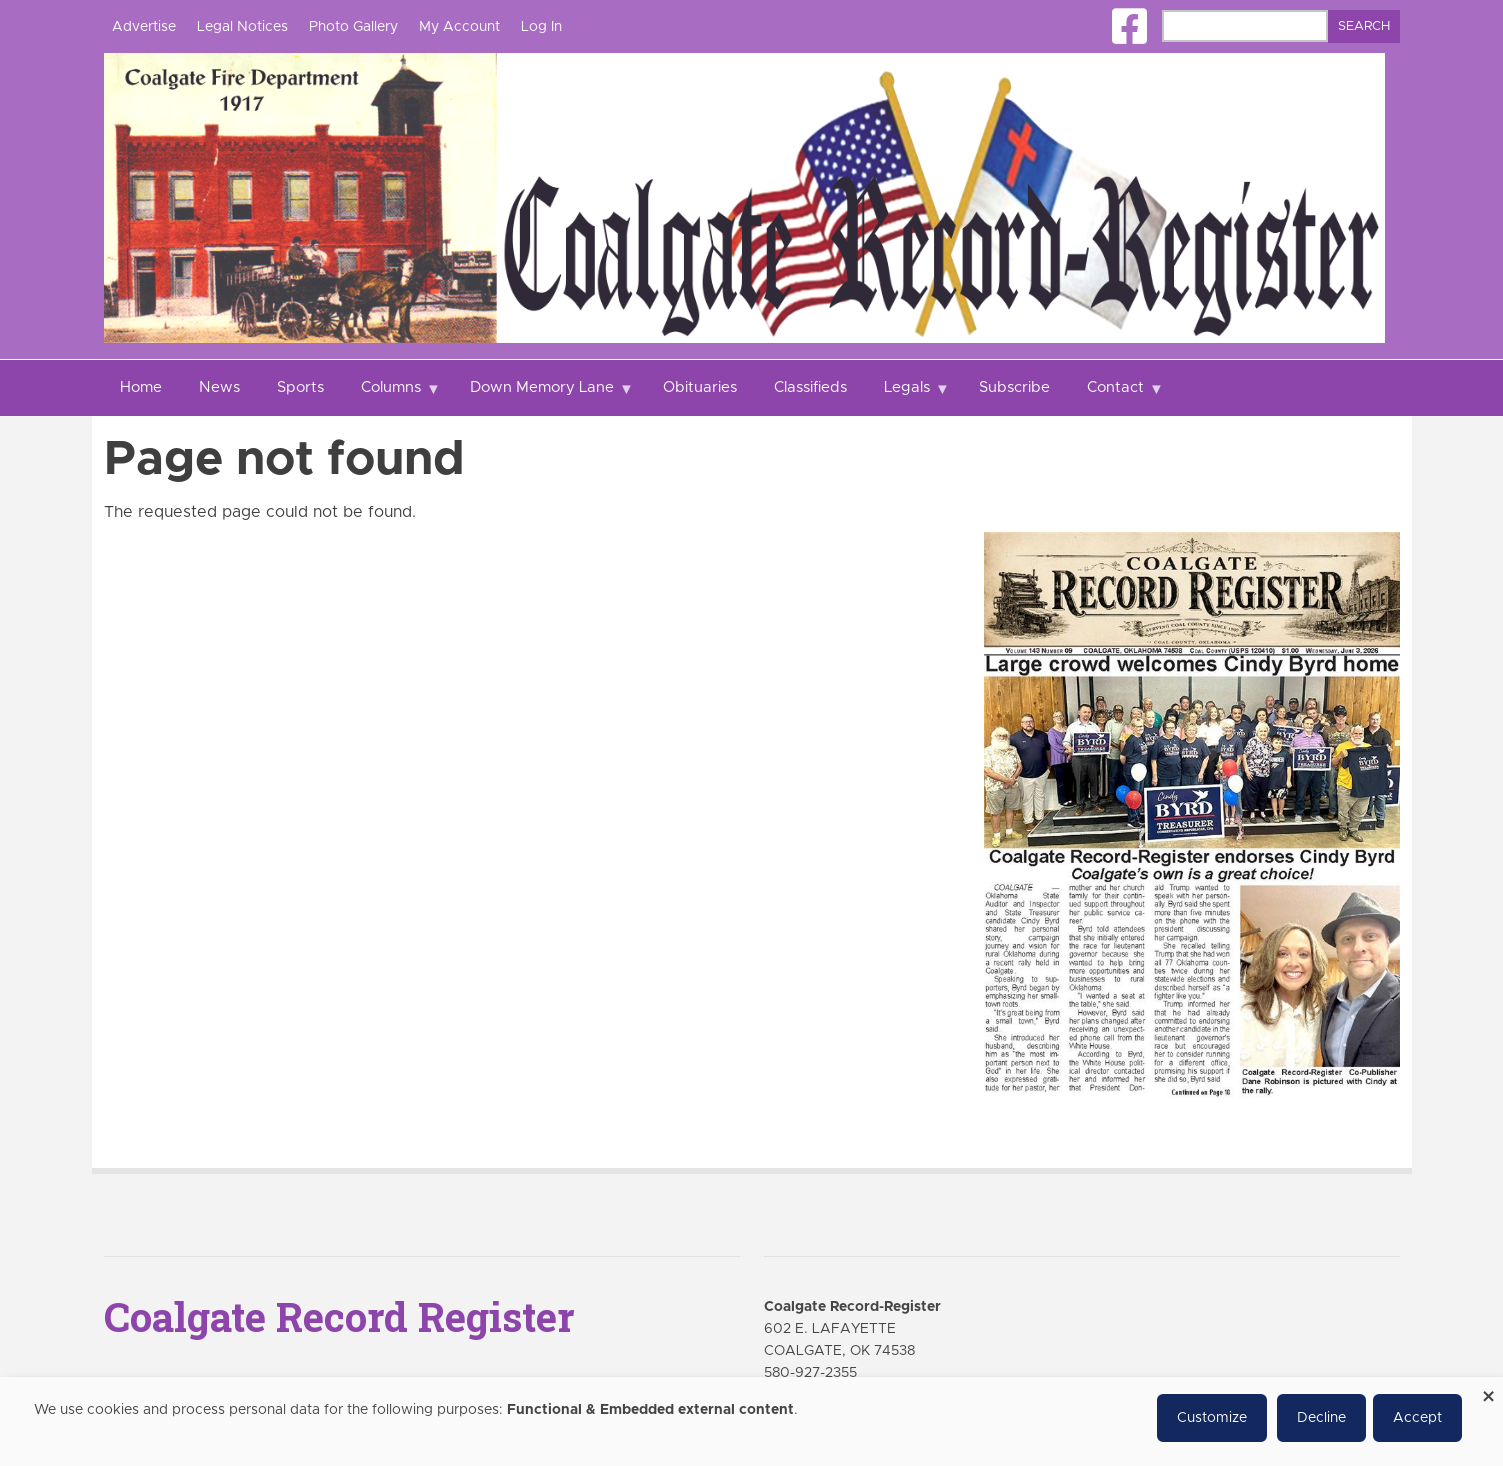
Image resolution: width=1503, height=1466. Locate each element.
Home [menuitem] (141, 387)
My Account (459, 27)
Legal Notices (242, 27)
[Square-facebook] (1129, 26)
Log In (541, 27)
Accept (1417, 1418)
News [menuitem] (219, 387)
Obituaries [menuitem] (700, 387)
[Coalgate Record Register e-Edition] (1192, 814)
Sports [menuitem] (300, 387)
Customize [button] (1212, 1418)
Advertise (144, 27)
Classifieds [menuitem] (810, 387)
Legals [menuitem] (909, 398)
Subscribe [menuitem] (1014, 387)
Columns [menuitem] (393, 398)
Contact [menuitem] (1118, 398)
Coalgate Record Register (339, 1316)
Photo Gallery (353, 27)
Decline (1321, 1418)
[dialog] (751, 1421)
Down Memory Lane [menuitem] (544, 398)
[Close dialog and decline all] (1488, 1389)
